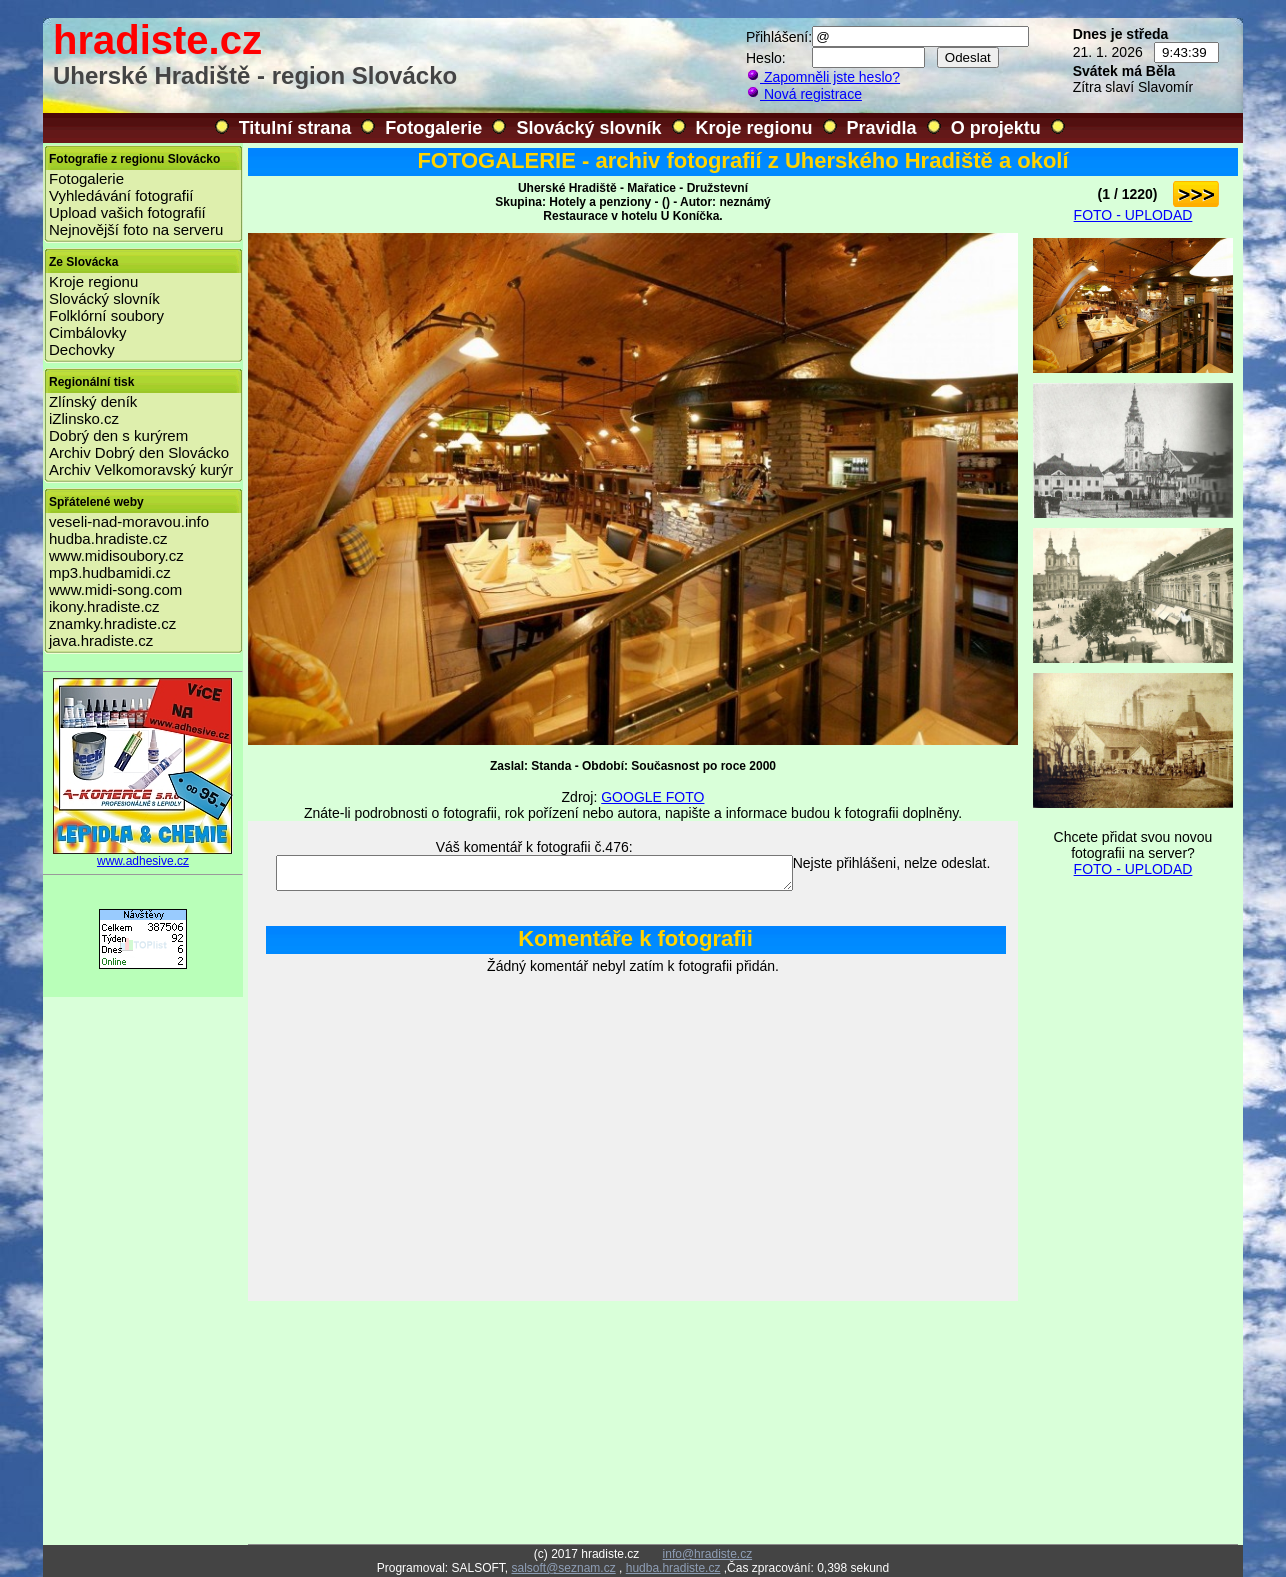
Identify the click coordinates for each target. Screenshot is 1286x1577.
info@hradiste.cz (708, 1554)
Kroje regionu (754, 128)
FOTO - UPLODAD (1133, 215)
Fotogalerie (433, 128)
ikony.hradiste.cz (104, 606)
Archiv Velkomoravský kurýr (141, 469)
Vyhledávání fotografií (121, 195)
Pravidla (882, 128)
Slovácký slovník (588, 128)
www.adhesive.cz (143, 855)
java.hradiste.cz (101, 640)
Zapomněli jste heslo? (823, 77)
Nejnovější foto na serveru (136, 229)
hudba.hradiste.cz (108, 538)
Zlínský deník (93, 401)
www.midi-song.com (115, 589)
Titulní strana (295, 128)
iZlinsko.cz (84, 418)
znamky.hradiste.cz (112, 623)
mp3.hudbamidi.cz (110, 572)
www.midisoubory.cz (116, 555)
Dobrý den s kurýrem (118, 435)
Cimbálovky (88, 332)
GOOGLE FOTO (652, 797)
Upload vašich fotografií (127, 212)
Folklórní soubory (106, 315)
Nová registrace (804, 94)
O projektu (996, 128)
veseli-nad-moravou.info (129, 521)
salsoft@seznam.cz (563, 1568)
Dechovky (82, 349)
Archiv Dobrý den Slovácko (139, 452)
